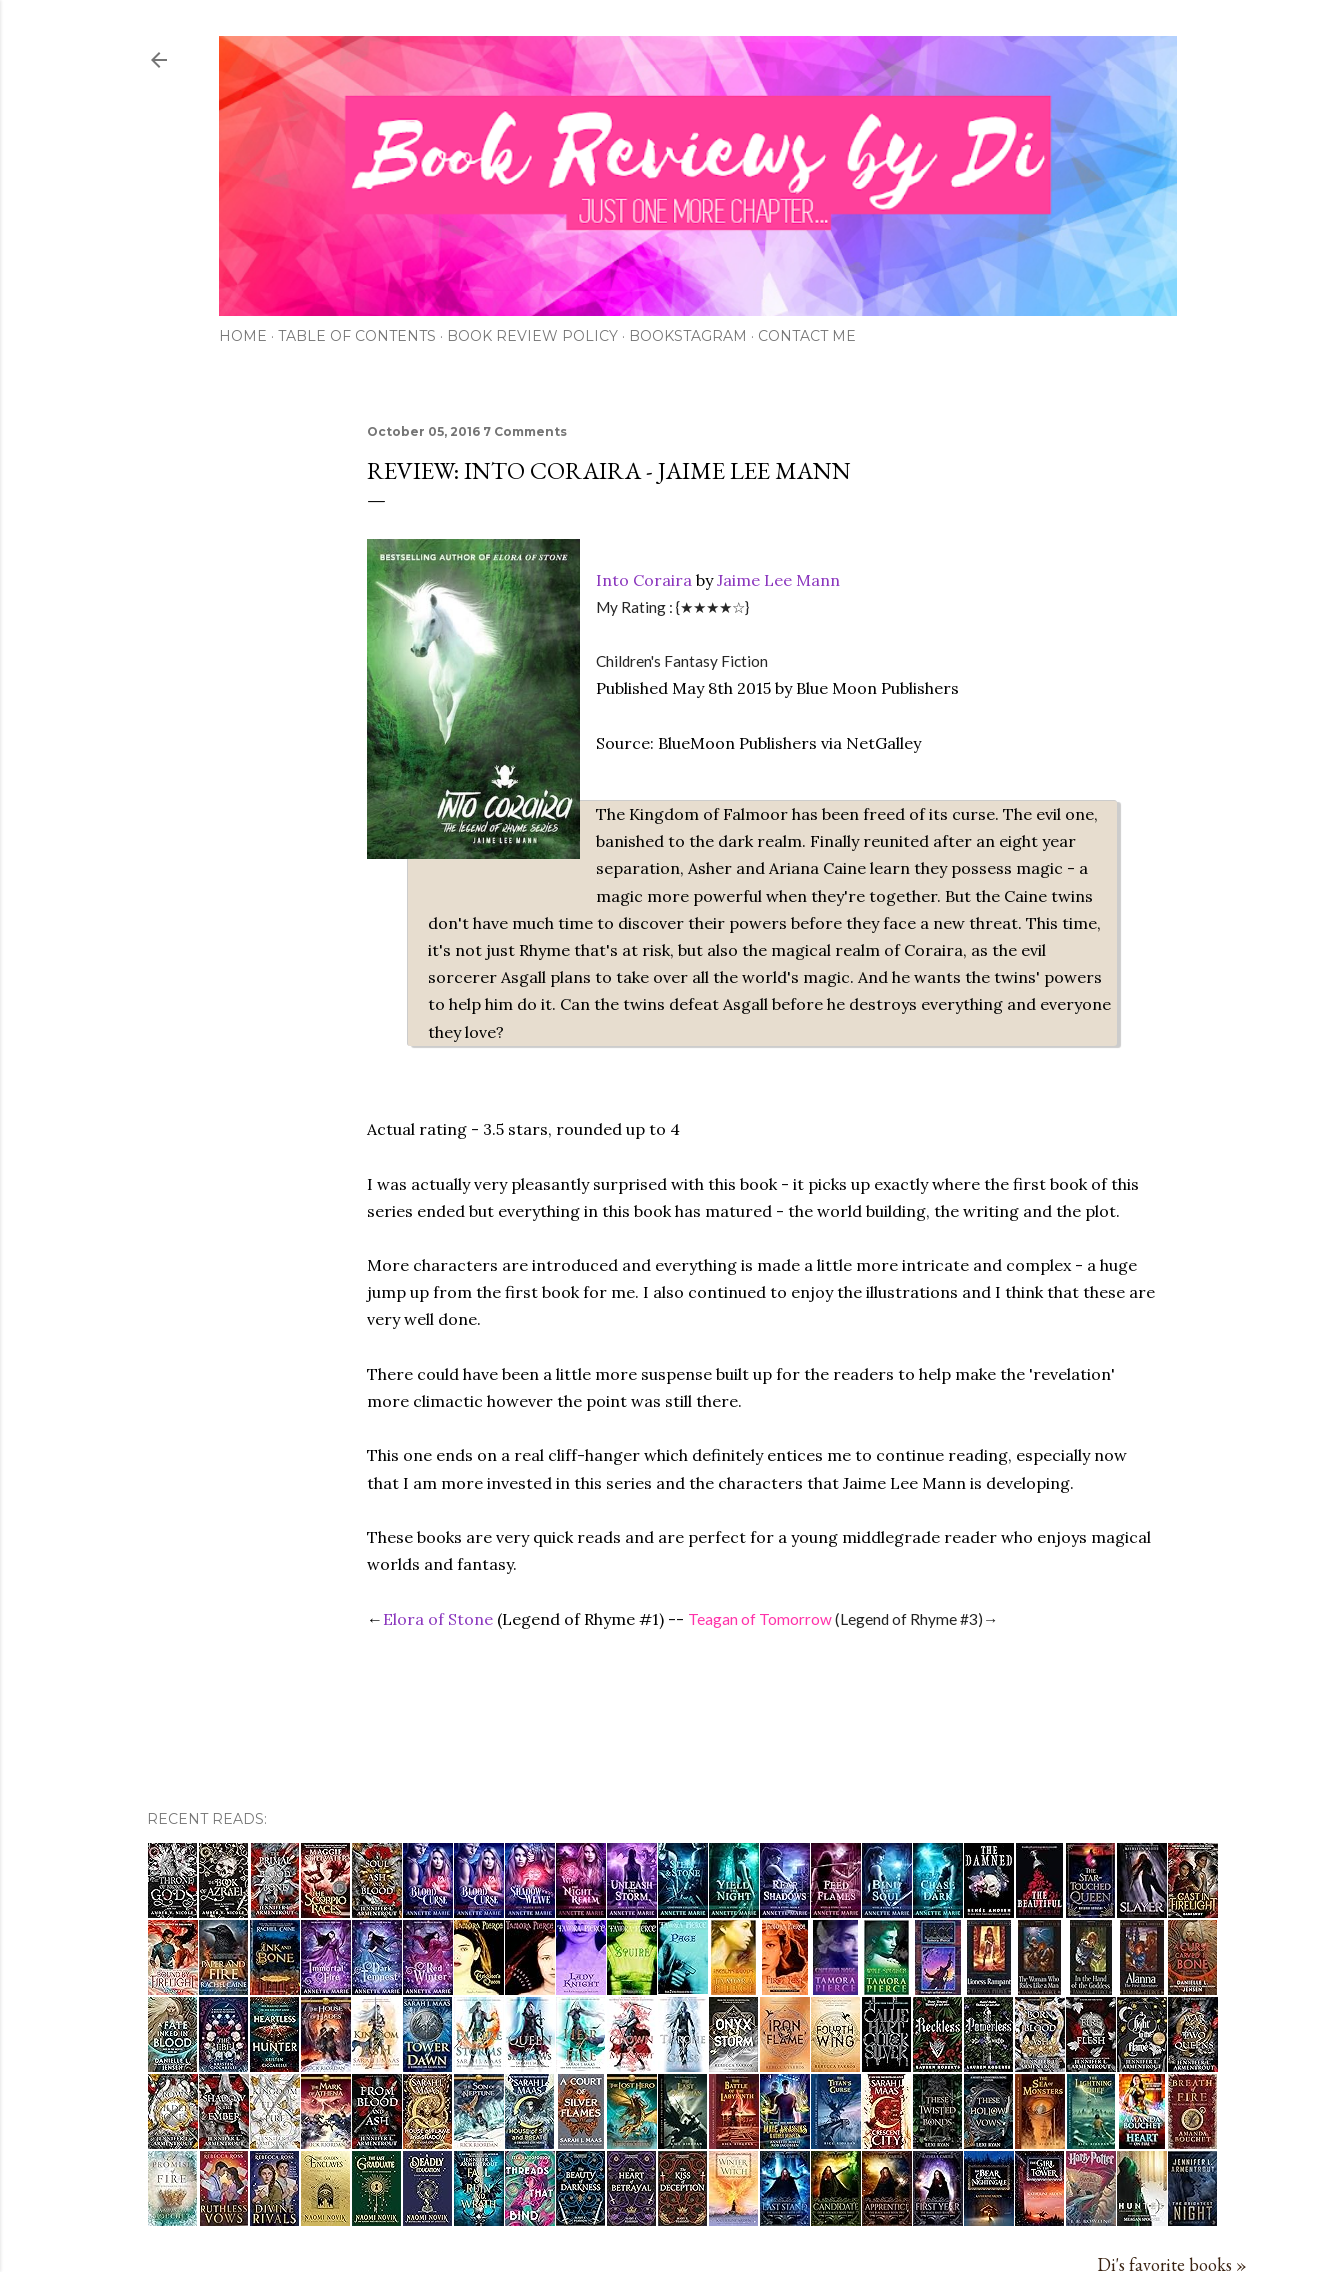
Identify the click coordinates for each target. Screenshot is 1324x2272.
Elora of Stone (438, 1619)
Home (243, 336)
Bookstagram (688, 336)
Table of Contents (357, 336)
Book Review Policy (532, 336)
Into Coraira (644, 580)
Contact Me (807, 336)
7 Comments (525, 431)
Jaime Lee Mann (778, 580)
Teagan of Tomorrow (760, 1619)
